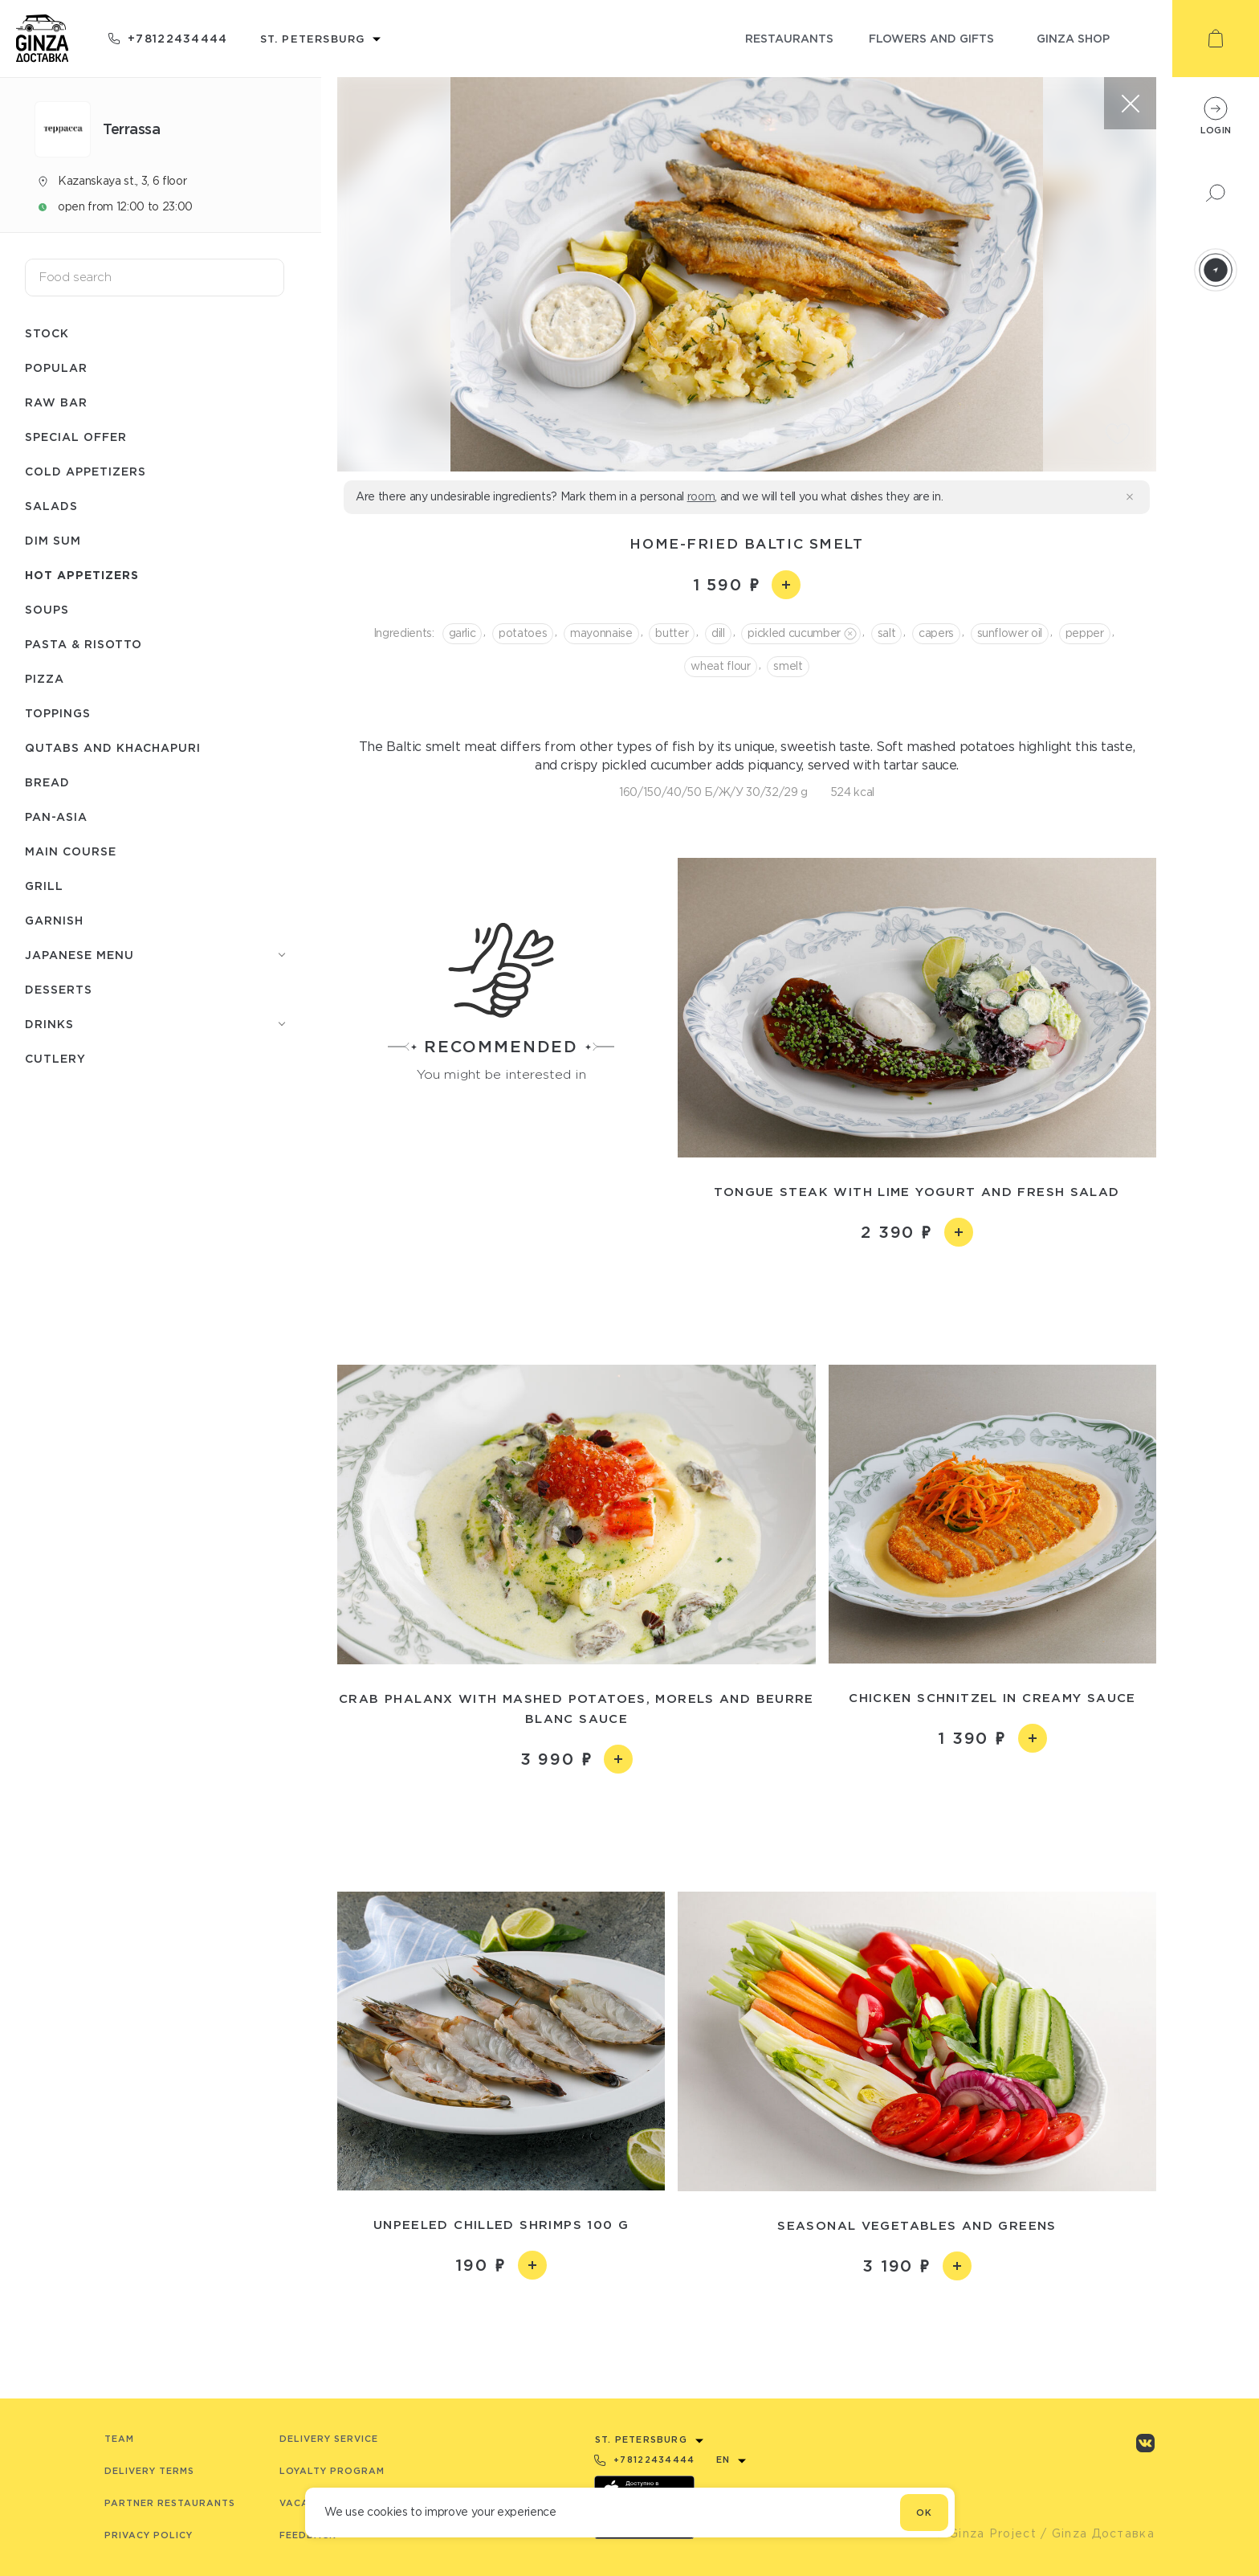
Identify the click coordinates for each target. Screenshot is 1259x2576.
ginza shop (1073, 38)
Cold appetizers (85, 471)
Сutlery (55, 1058)
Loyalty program (332, 2471)
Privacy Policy (148, 2535)
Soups (47, 609)
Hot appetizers (82, 575)
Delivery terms (149, 2471)
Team (119, 2438)
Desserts (58, 989)
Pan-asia (56, 816)
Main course (70, 851)
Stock (47, 333)
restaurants (789, 38)
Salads (51, 506)
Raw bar (56, 402)
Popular (56, 367)
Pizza (44, 678)
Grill (44, 886)
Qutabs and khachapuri (113, 747)
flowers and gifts (931, 38)
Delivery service (328, 2438)
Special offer (76, 437)
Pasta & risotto (83, 644)
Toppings (58, 713)
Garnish (54, 920)
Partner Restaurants (169, 2503)
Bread (47, 782)
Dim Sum (53, 540)
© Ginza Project (985, 2533)
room (701, 496)
